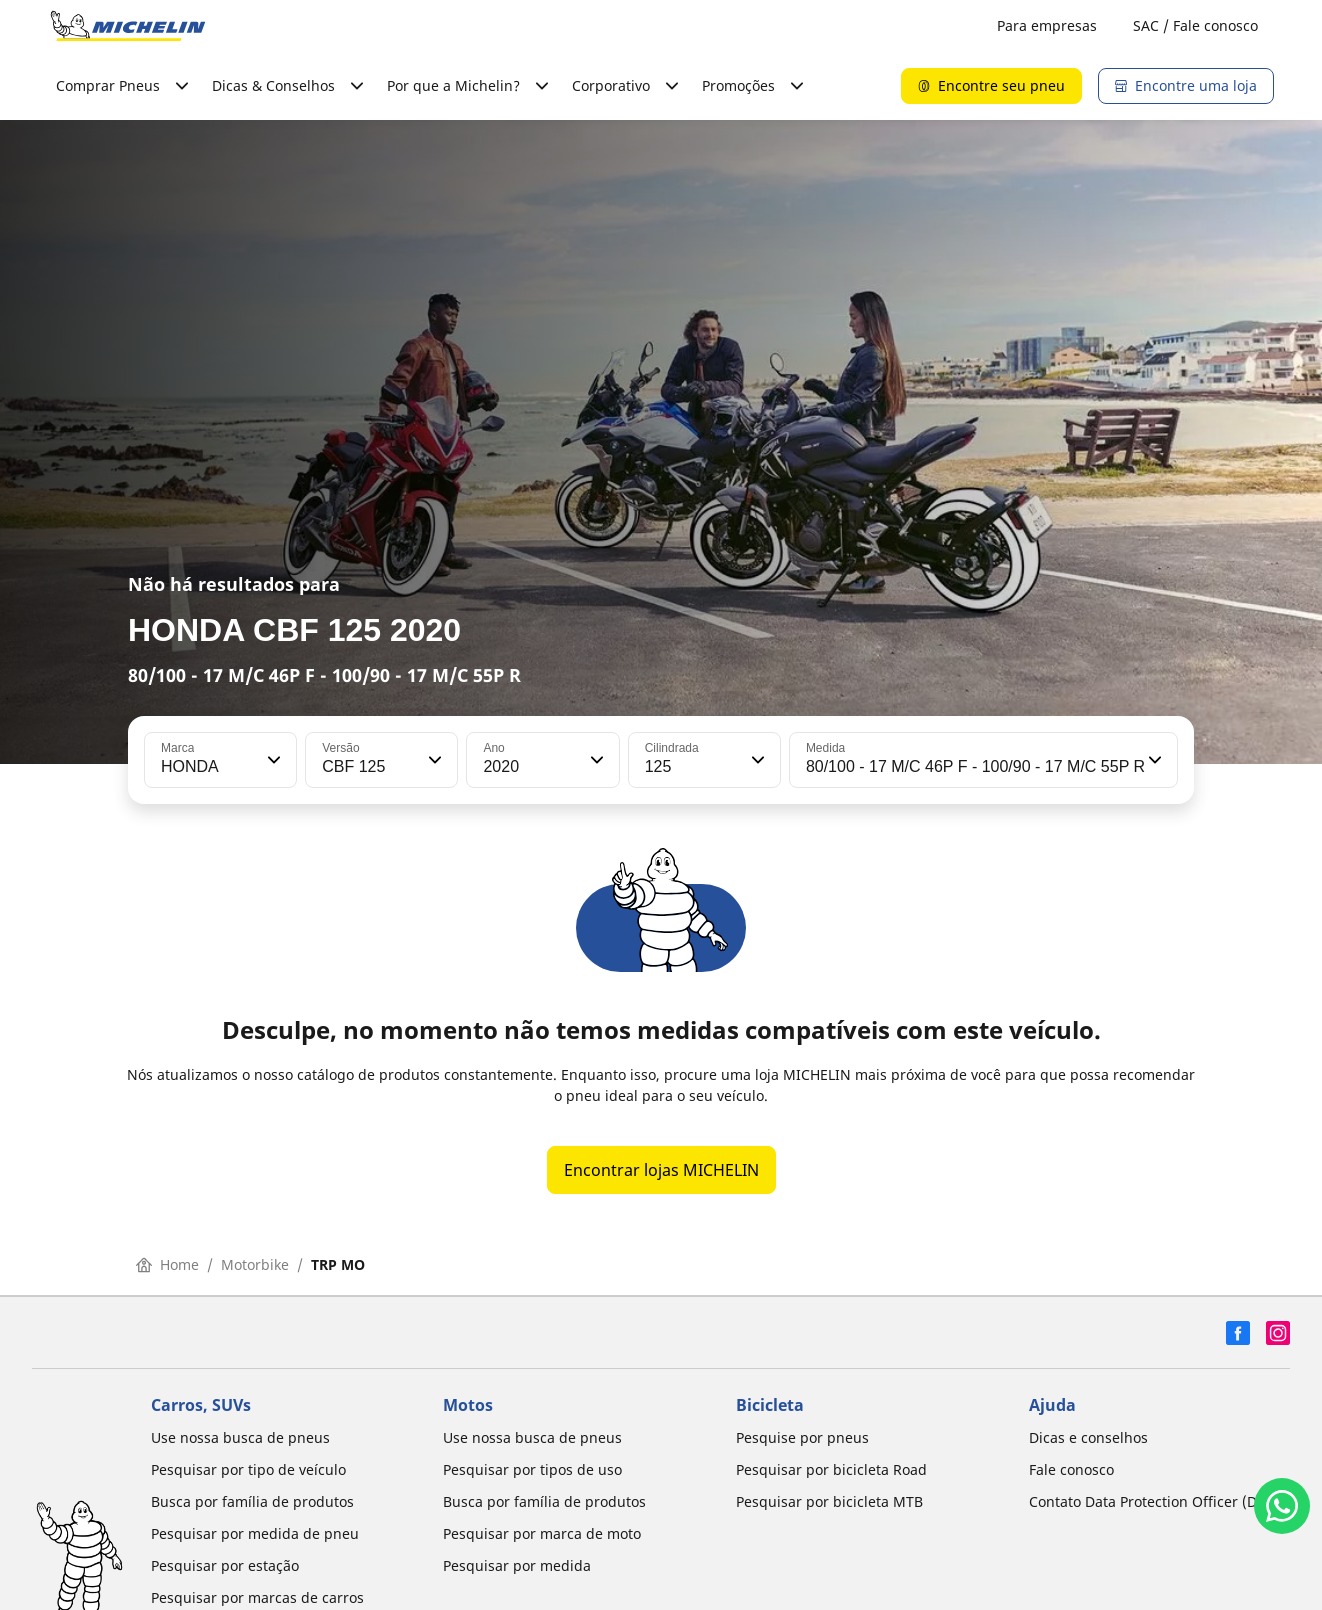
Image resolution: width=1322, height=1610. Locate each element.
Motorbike (255, 1264)
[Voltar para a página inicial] (128, 26)
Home (167, 1264)
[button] (272, 760)
